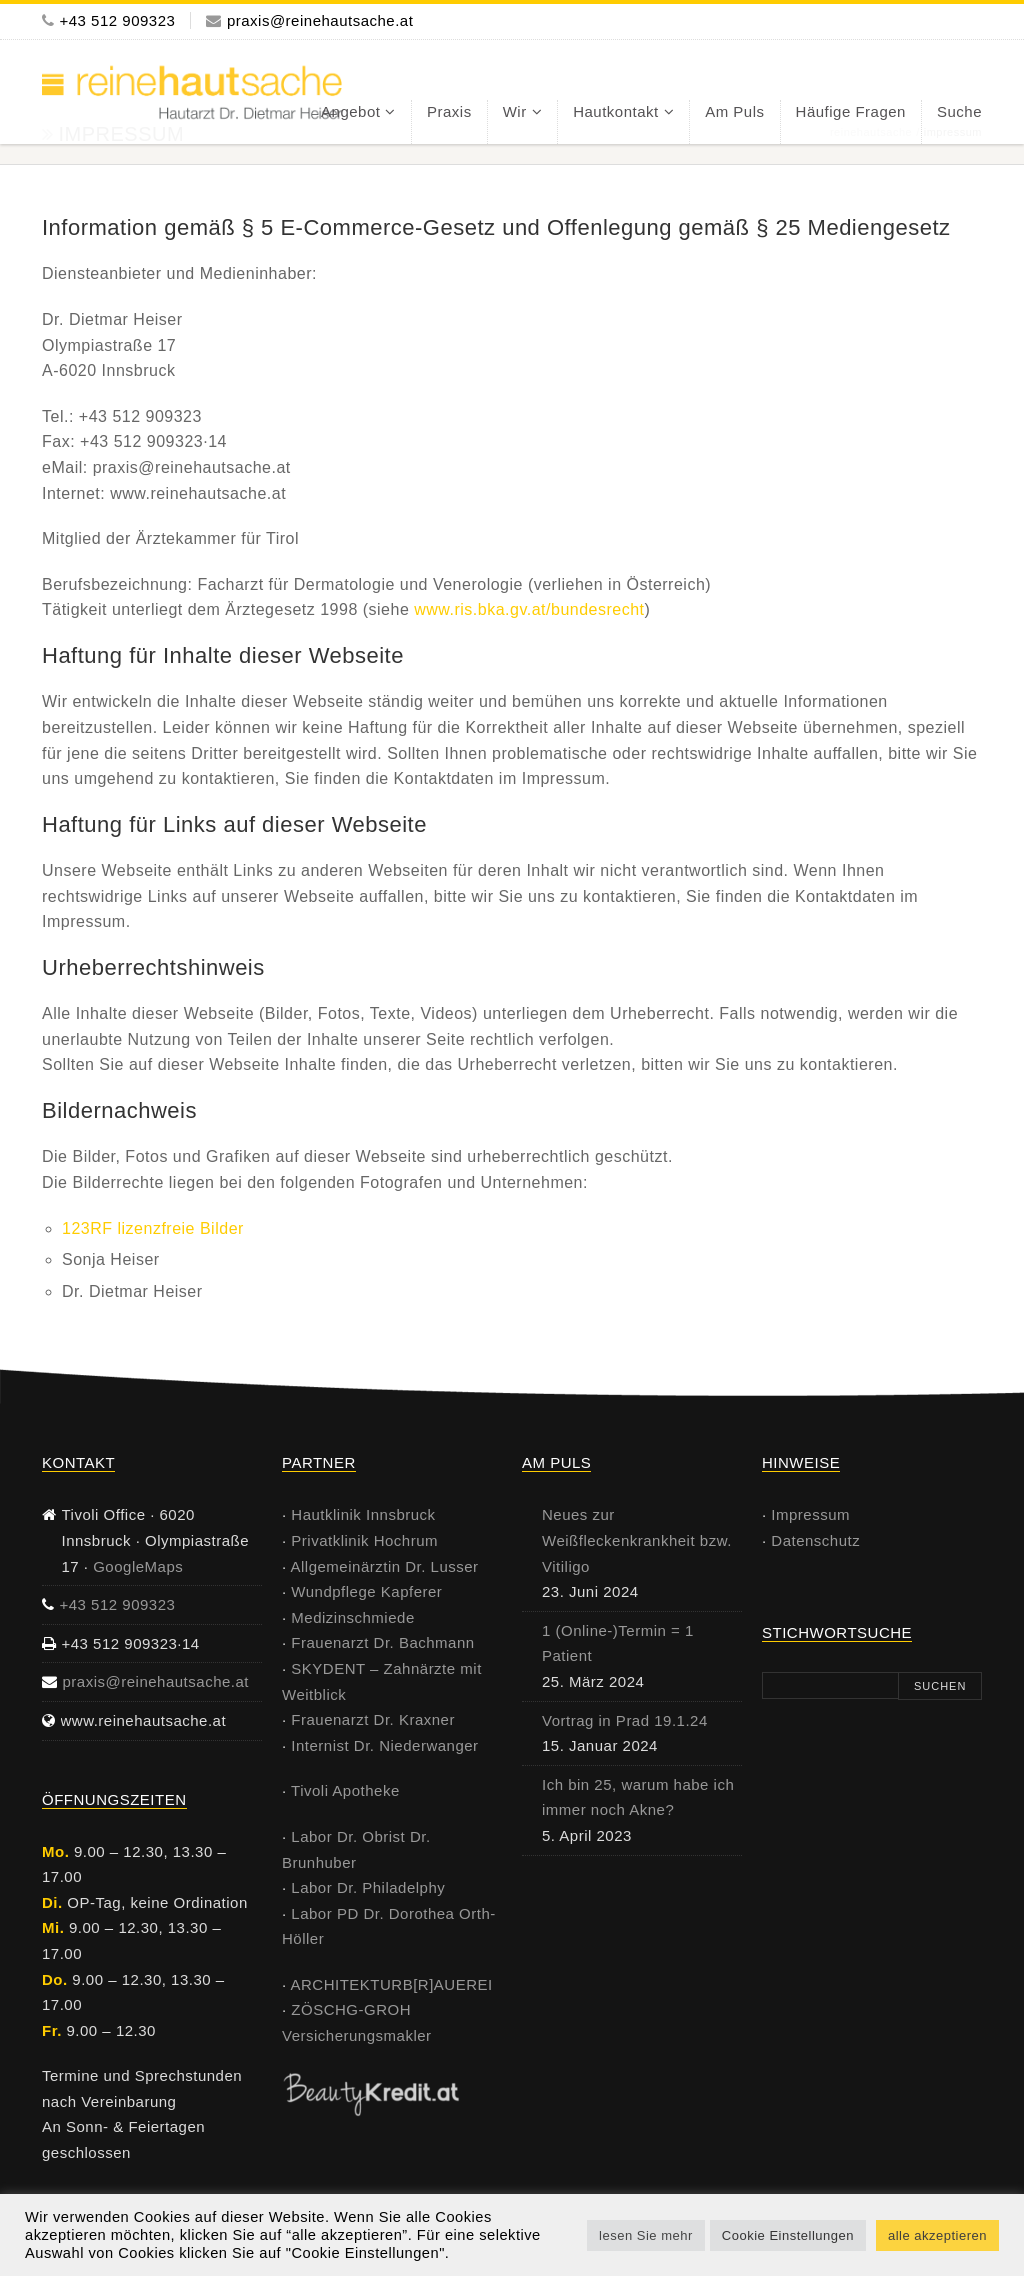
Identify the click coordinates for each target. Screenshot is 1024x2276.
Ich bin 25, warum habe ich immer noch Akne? (638, 1797)
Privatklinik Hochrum (364, 1540)
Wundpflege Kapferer (366, 1591)
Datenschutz (815, 1540)
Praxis (449, 111)
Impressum (810, 1514)
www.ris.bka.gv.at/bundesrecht (529, 609)
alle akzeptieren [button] (937, 2235)
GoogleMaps (138, 1566)
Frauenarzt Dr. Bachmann (382, 1642)
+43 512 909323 (118, 20)
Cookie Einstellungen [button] (788, 2235)
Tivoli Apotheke (345, 1790)
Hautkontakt (616, 111)
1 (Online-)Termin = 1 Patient (618, 1643)
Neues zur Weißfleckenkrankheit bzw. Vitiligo (637, 1540)
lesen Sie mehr (646, 2235)
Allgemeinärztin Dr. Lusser (385, 1566)
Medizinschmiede (352, 1617)
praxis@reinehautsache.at (320, 20)
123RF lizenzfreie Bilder (153, 1228)
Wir (515, 111)
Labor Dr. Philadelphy (368, 1887)
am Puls (734, 111)
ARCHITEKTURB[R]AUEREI (392, 1984)
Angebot (350, 111)
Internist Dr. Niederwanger (384, 1745)
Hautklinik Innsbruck (363, 1514)
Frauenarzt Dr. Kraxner (373, 1719)
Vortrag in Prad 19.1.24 (625, 1720)
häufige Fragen (851, 111)
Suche (959, 111)
